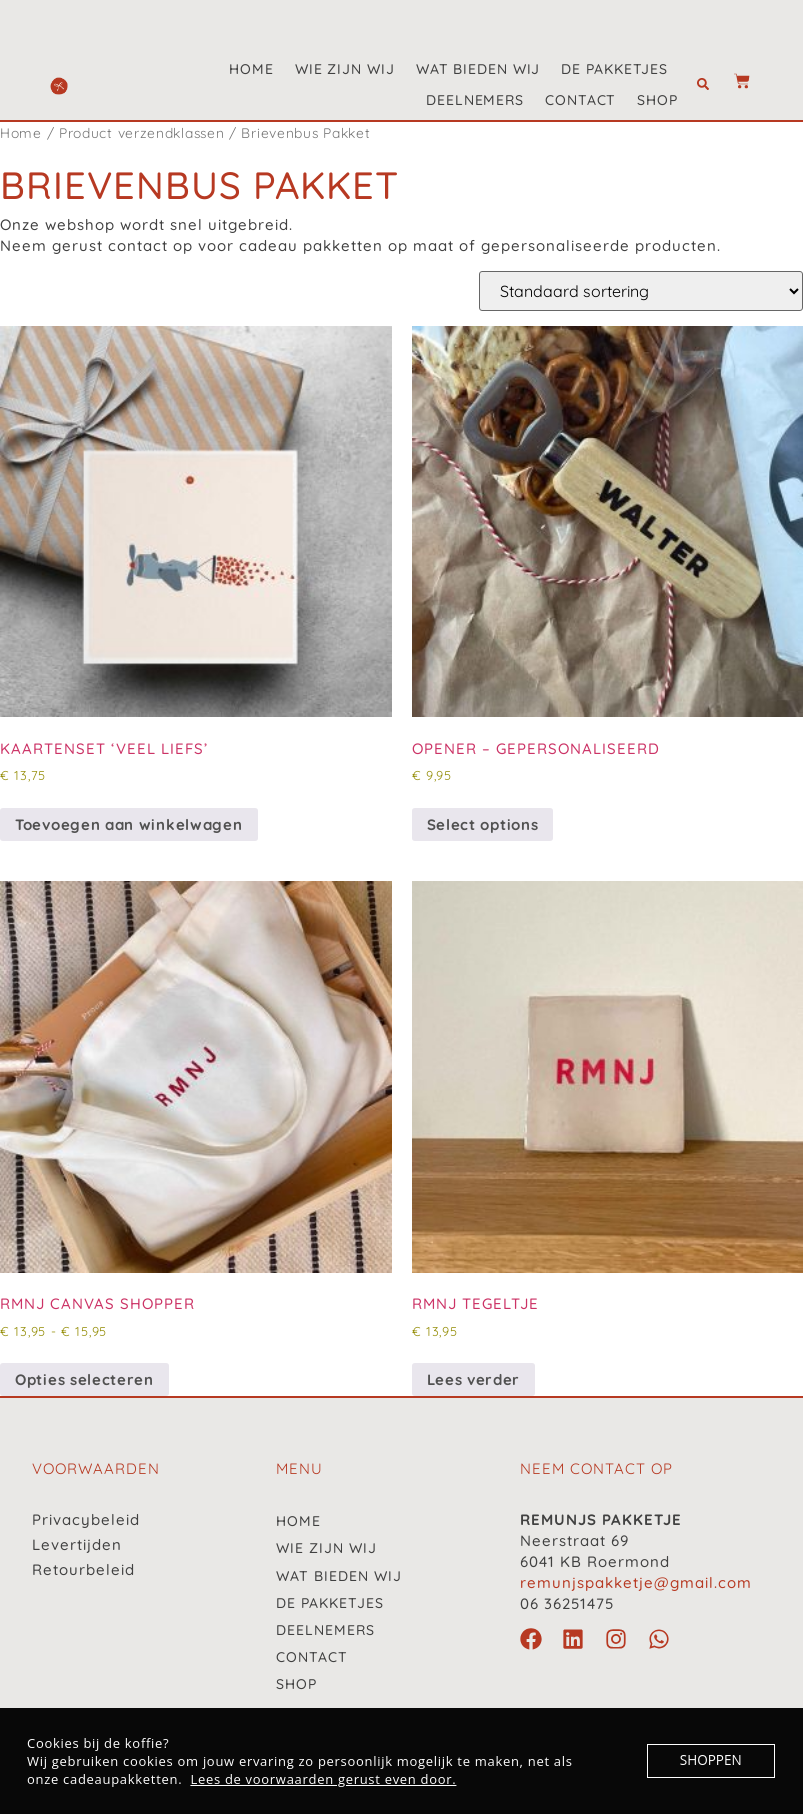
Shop (657, 100)
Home (251, 69)
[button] (703, 85)
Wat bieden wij (478, 69)
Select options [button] (483, 824)
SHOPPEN (711, 1761)
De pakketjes (614, 69)
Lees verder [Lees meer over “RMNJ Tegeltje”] (474, 1379)
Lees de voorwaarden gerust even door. (323, 1779)
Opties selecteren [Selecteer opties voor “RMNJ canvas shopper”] (84, 1379)
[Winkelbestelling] (641, 291)
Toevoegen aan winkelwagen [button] (129, 824)
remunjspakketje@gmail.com (636, 1582)
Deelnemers (475, 100)
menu (299, 1468)
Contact (580, 100)
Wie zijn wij (345, 69)
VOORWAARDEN (96, 1468)
